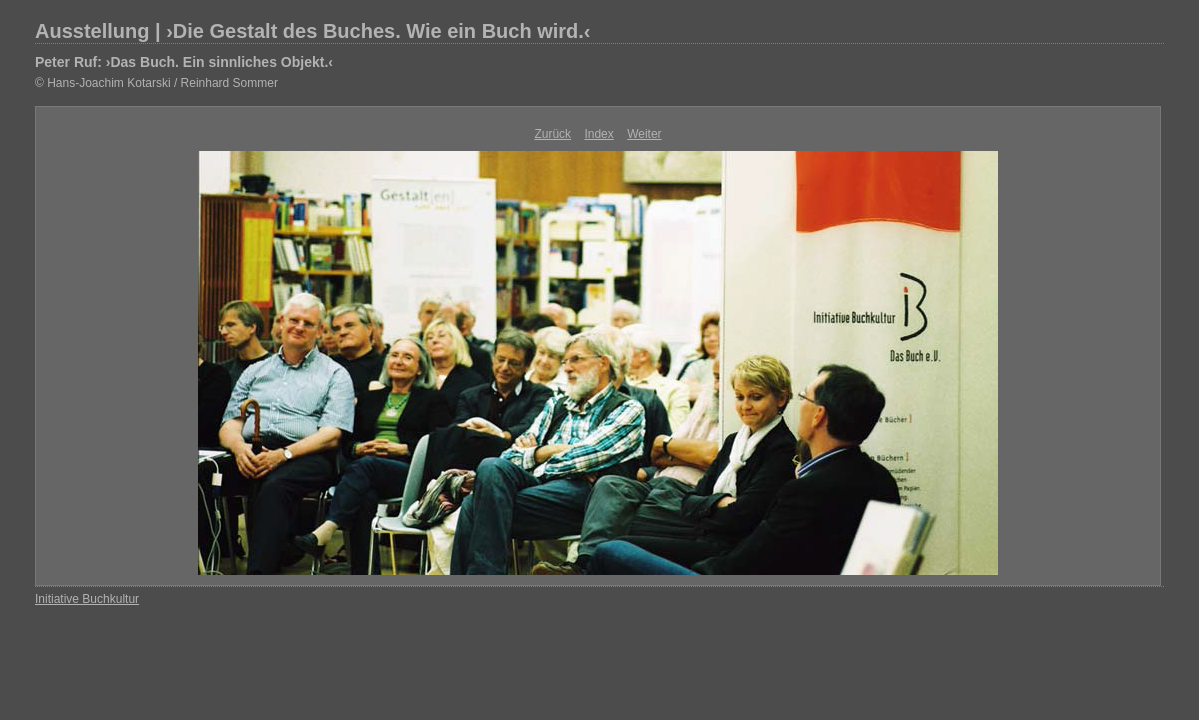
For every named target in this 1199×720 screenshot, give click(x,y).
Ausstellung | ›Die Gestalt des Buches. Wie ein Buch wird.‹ (313, 31)
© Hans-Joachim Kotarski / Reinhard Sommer (156, 83)
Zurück (552, 134)
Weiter (644, 134)
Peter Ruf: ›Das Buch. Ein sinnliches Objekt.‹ (184, 62)
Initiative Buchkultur (87, 599)
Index (598, 134)
